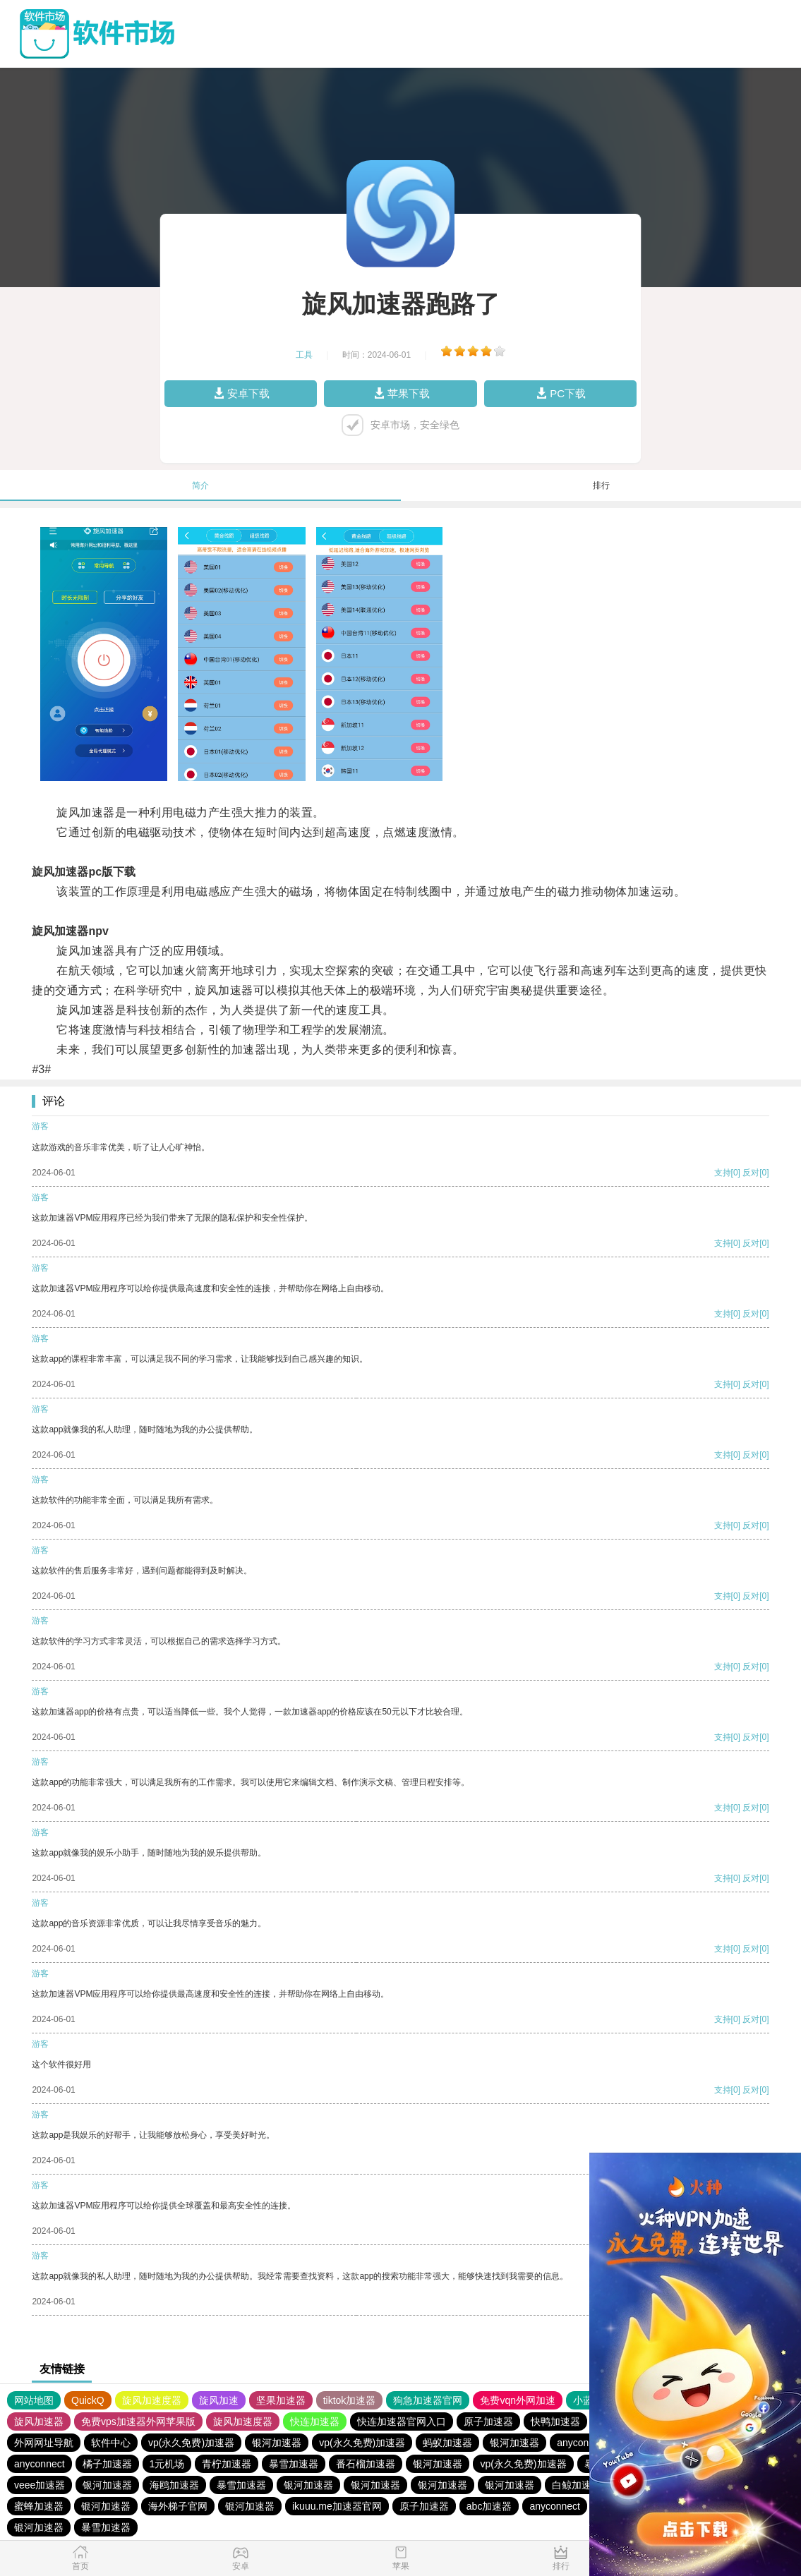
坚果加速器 (281, 2400)
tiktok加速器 (349, 2400)
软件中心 (111, 2442)
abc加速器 (489, 2506)
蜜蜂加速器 (39, 2506)
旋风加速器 (39, 2421)
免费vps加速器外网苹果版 (138, 2421)
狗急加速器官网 (427, 2400)
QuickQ (87, 2400)
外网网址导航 (43, 2442)
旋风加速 (219, 2400)
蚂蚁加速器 (447, 2442)
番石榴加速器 (365, 2463)
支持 (722, 1173)
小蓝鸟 (588, 2400)
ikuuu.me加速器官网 (337, 2506)
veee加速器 (39, 2485)
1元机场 (167, 2463)
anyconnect (582, 2442)
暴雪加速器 (293, 2463)
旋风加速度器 (151, 2400)
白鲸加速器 (576, 2485)
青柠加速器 (226, 2463)
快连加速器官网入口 (401, 2421)
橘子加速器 (107, 2463)
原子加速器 (488, 2421)
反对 (750, 1173)
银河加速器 (276, 2442)
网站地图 (34, 2400)
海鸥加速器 (174, 2485)
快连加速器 (314, 2421)
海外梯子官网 (177, 2506)
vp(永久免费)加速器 (191, 2442)
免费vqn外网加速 (517, 2400)
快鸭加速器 (555, 2421)
